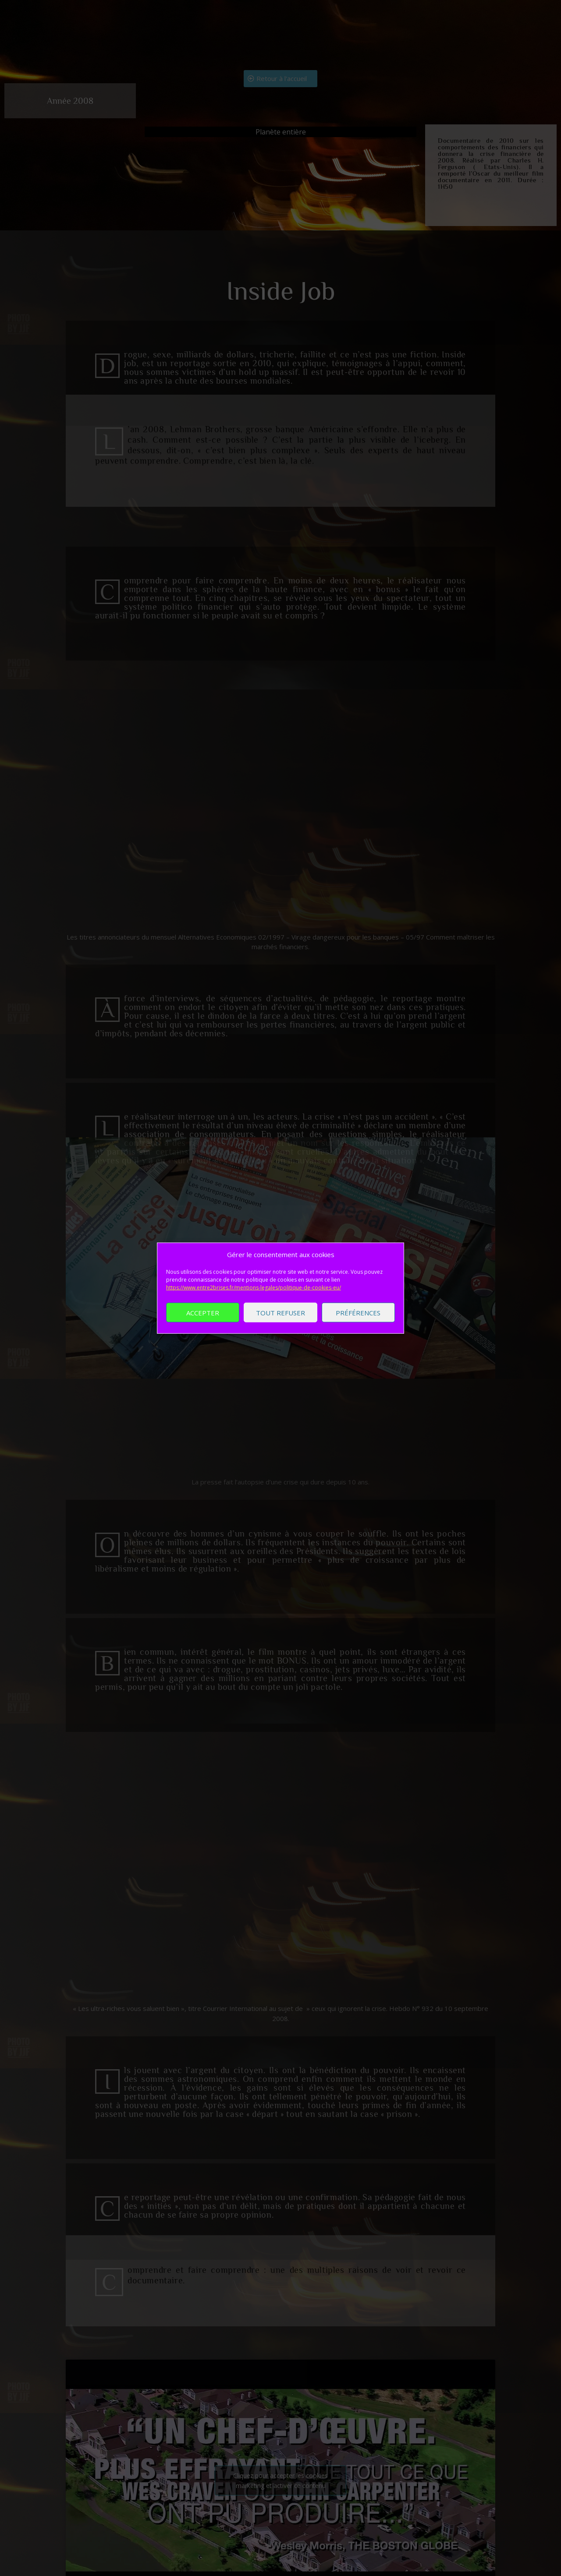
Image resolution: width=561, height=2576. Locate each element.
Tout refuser (280, 1312)
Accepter (202, 1312)
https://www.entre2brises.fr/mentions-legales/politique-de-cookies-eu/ (253, 1287)
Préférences (358, 1312)
